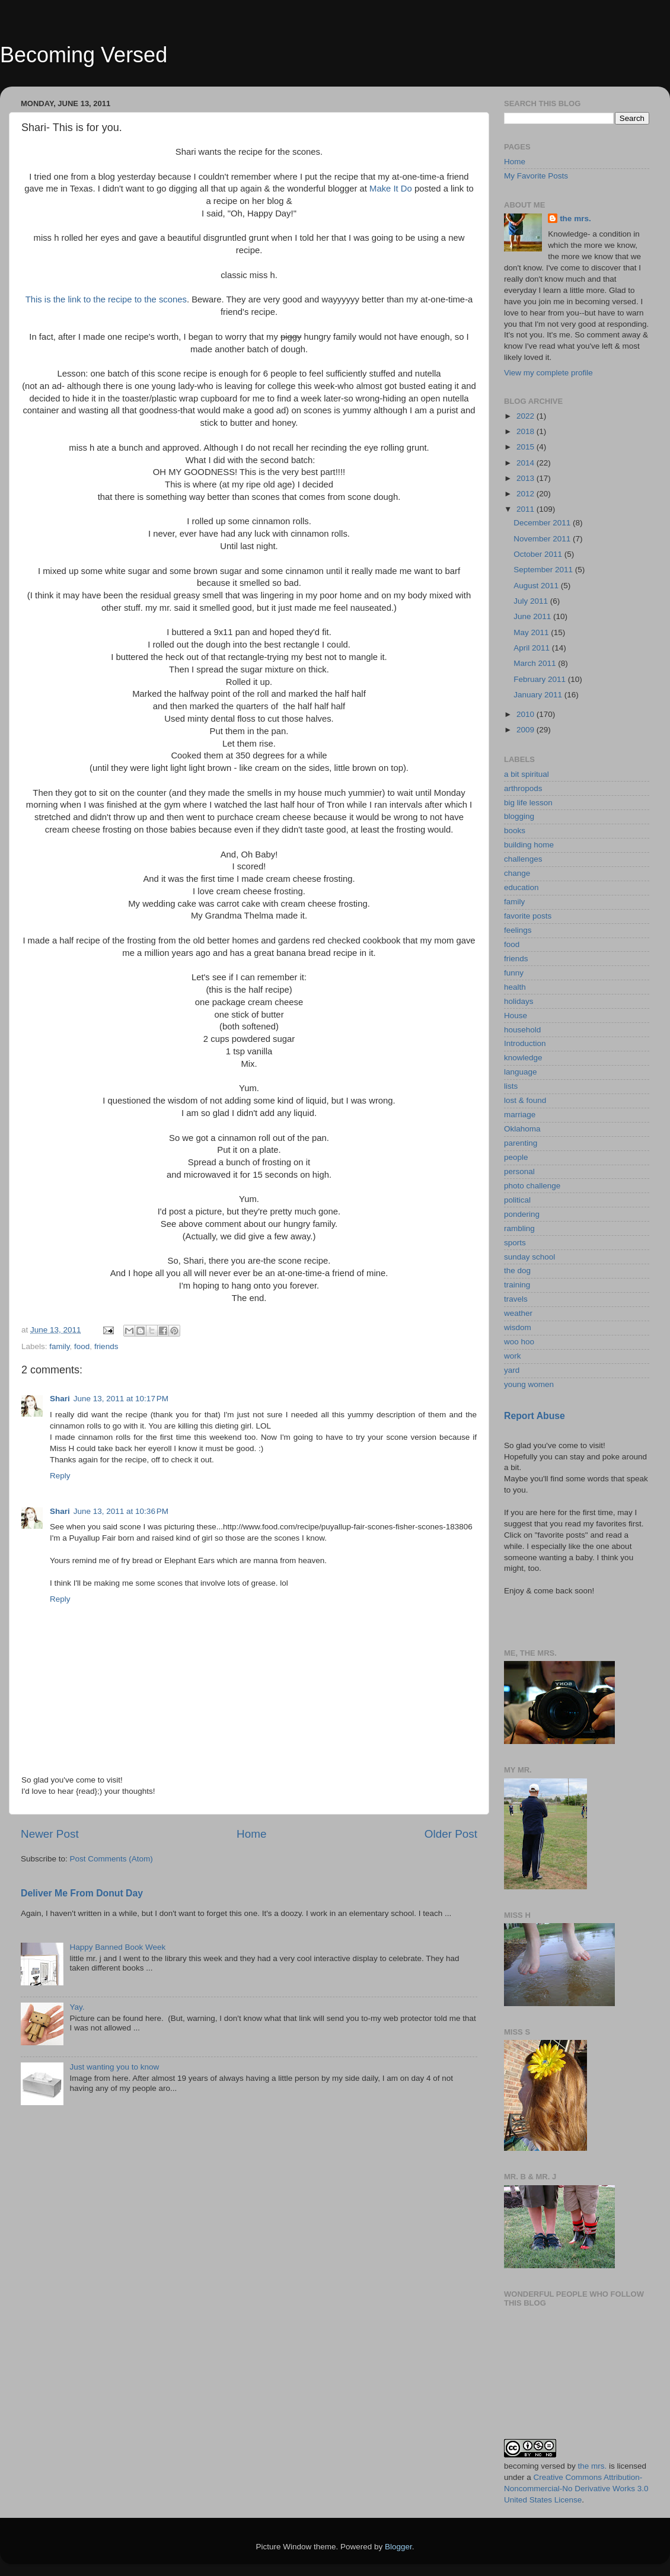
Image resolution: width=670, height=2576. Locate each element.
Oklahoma (522, 1128)
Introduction (525, 1043)
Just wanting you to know (114, 2066)
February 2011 (540, 679)
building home (529, 844)
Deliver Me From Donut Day (82, 1893)
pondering (522, 1214)
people (516, 1157)
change (517, 873)
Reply (60, 1475)
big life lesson (528, 802)
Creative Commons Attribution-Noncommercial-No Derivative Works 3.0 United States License (576, 2488)
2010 (526, 714)
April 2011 (532, 647)
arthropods (523, 788)
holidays (519, 1001)
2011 (526, 509)
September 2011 (544, 569)
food (82, 1346)
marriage (519, 1114)
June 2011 (533, 616)
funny (514, 972)
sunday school (529, 1256)
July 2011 (531, 601)
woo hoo (519, 1341)
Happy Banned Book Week (117, 1947)
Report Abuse (534, 1416)
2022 (526, 416)
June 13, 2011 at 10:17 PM (121, 1398)
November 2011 (543, 538)
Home (251, 1834)
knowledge (523, 1057)
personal (519, 1171)
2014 (526, 462)
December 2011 (543, 522)
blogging (519, 816)
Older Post (451, 1834)
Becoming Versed (83, 55)
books (514, 830)
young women (529, 1384)
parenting (520, 1143)
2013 (526, 478)
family (59, 1346)
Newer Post (50, 1834)
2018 (526, 431)
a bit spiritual (526, 774)
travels (516, 1299)
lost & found (525, 1100)
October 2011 (538, 554)
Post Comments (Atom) (111, 1858)
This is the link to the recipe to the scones (106, 299)
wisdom (517, 1327)
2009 (526, 729)
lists (511, 1086)
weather (518, 1313)
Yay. (76, 2007)
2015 (526, 446)
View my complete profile (548, 372)
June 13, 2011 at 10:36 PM (121, 1511)
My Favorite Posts (536, 175)
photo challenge (532, 1185)
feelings (518, 930)
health (515, 987)
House (515, 1015)
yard (511, 1370)
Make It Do (390, 188)
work (512, 1355)
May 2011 (532, 632)
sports (515, 1242)
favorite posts (527, 915)
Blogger (398, 2546)
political (517, 1199)
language (520, 1071)
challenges (523, 859)
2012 (526, 493)
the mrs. (575, 218)
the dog (517, 1270)
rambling (519, 1228)
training (517, 1284)
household (522, 1029)
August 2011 (537, 585)
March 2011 (535, 663)
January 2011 (538, 694)
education (521, 887)
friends (106, 1346)
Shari (60, 1398)
